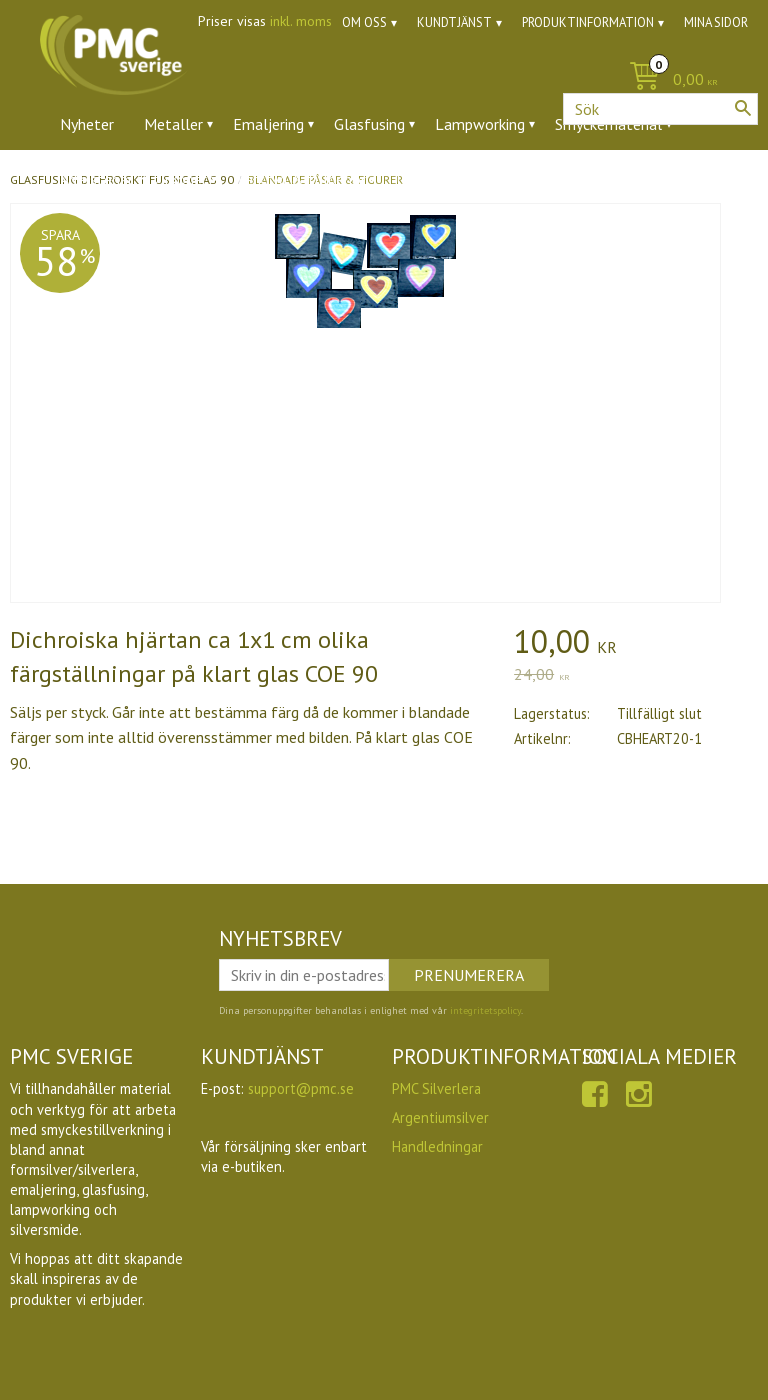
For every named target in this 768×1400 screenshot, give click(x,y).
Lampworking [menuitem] (480, 124)
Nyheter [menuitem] (87, 124)
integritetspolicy (485, 1010)
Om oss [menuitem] (364, 22)
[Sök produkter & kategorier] (660, 109)
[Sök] (743, 108)
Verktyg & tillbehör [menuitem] (301, 179)
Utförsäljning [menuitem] (509, 179)
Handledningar (437, 1146)
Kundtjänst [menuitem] (454, 22)
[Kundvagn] (384, 80)
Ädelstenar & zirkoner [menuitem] (133, 179)
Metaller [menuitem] (173, 124)
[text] (636, 644)
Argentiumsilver (440, 1117)
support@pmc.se (301, 1088)
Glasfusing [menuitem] (369, 124)
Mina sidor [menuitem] (716, 22)
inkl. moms (301, 21)
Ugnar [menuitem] (415, 179)
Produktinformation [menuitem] (588, 22)
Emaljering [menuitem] (268, 124)
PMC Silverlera (436, 1088)
